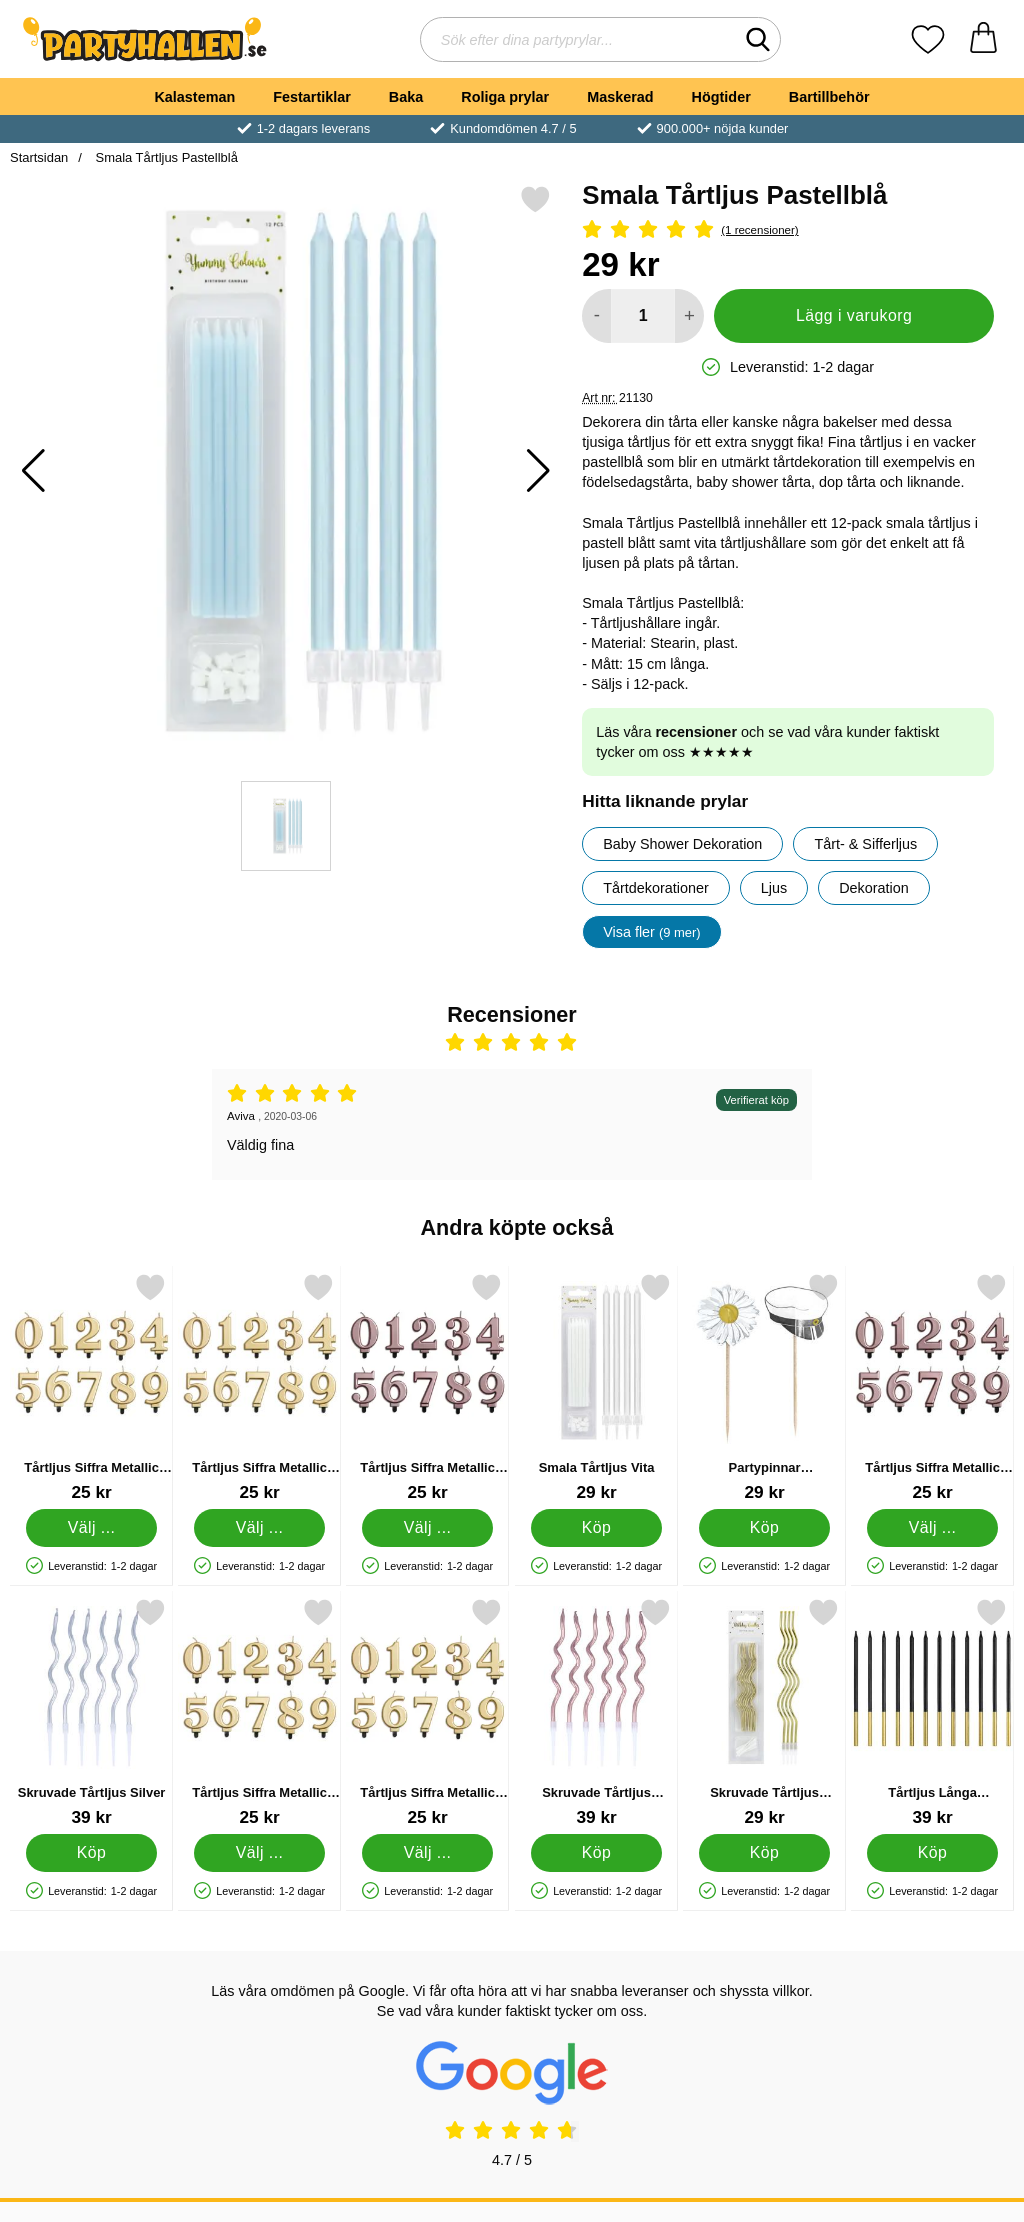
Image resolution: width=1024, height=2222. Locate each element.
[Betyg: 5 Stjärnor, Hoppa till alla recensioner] (788, 230)
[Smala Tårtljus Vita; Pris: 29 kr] (596, 1387)
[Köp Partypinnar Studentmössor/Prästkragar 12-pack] (764, 1528)
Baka (406, 97)
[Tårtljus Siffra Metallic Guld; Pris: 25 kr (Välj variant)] (427, 1712)
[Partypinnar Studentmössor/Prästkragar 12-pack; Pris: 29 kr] (764, 1387)
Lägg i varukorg (854, 315)
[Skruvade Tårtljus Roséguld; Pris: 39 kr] (596, 1712)
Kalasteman (194, 97)
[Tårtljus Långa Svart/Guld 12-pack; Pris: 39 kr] (932, 1712)
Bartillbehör (829, 97)
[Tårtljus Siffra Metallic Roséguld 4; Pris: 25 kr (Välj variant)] (932, 1387)
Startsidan (39, 157)
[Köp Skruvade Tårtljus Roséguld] (596, 1853)
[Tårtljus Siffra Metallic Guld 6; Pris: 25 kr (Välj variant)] (259, 1387)
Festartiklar (312, 97)
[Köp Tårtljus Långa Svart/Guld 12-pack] (932, 1853)
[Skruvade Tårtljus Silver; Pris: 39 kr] (91, 1712)
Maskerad (620, 97)
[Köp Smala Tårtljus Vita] (596, 1528)
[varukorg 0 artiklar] (983, 39)
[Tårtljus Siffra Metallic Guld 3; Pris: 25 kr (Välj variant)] (259, 1712)
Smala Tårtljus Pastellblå (165, 157)
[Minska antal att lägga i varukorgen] (596, 316)
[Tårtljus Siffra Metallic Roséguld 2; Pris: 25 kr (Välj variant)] (427, 1387)
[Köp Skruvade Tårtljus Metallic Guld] (764, 1853)
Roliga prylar (505, 97)
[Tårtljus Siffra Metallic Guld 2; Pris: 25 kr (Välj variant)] (91, 1387)
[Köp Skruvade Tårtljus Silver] (91, 1853)
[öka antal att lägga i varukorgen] (689, 316)
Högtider (721, 97)
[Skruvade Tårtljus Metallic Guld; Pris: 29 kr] (764, 1712)
